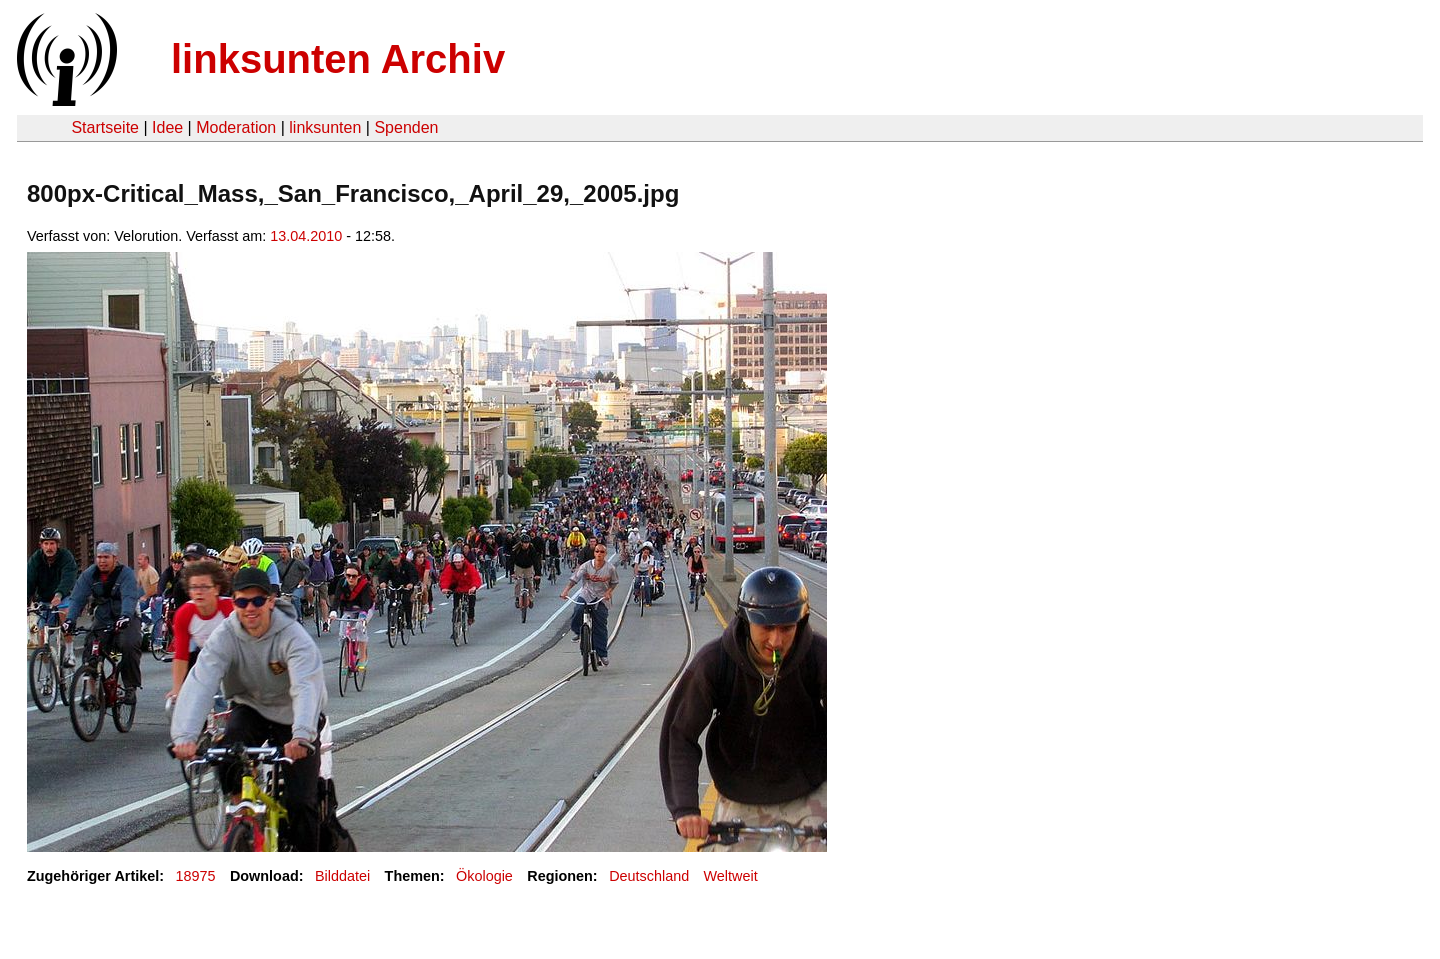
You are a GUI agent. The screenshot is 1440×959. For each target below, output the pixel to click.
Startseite (105, 127)
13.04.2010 (306, 236)
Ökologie (484, 876)
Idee (167, 127)
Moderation (236, 127)
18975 (196, 876)
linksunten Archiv (338, 59)
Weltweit (731, 876)
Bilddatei (342, 876)
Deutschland (649, 876)
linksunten (325, 127)
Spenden (406, 127)
